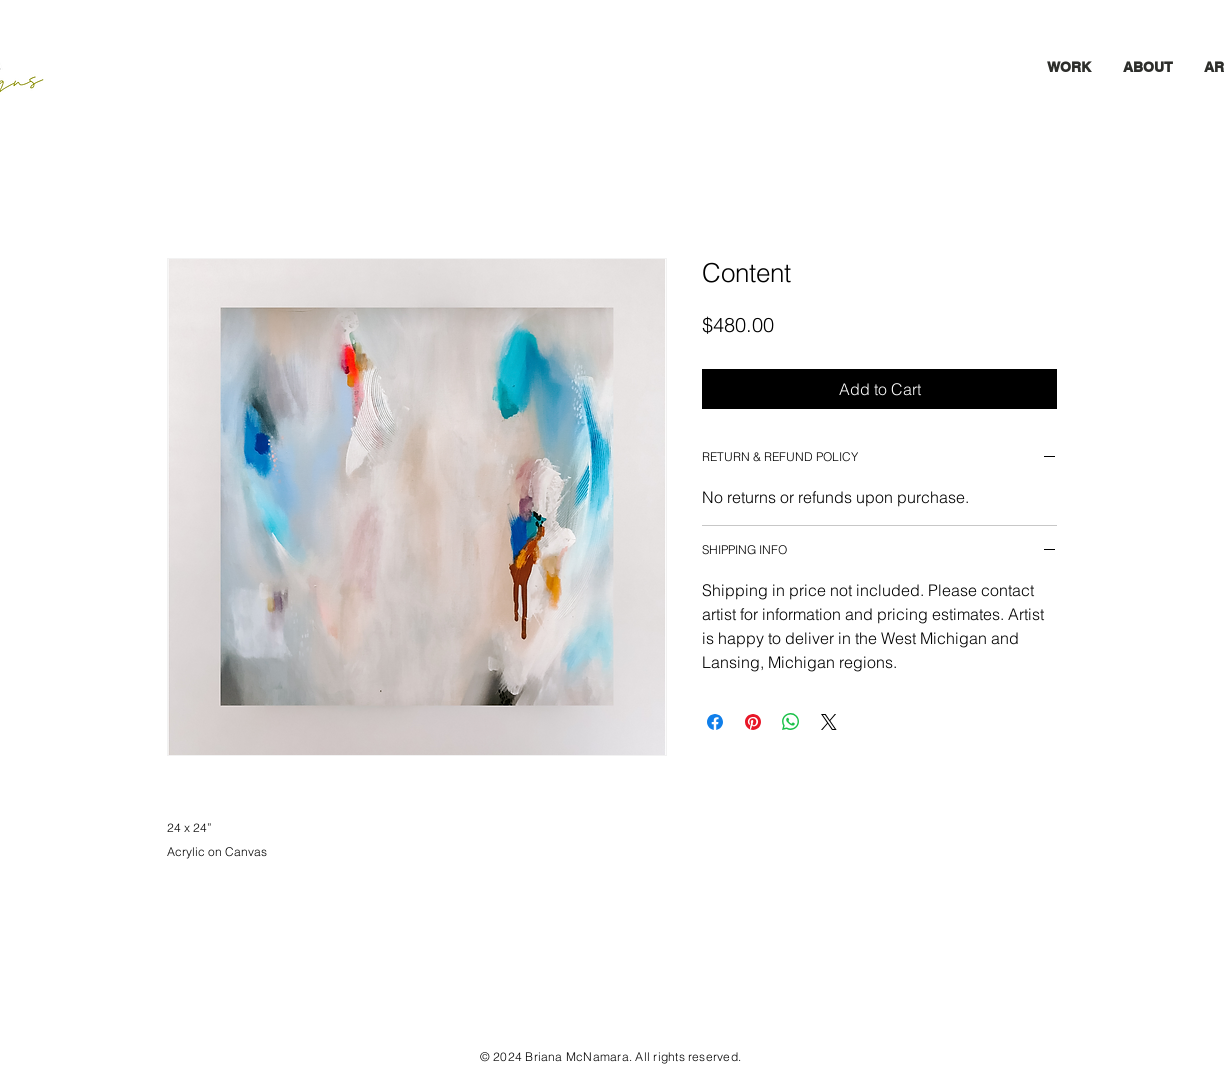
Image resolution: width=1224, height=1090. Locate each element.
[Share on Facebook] (715, 722)
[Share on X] (829, 722)
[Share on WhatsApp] (791, 722)
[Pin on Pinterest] (753, 722)
